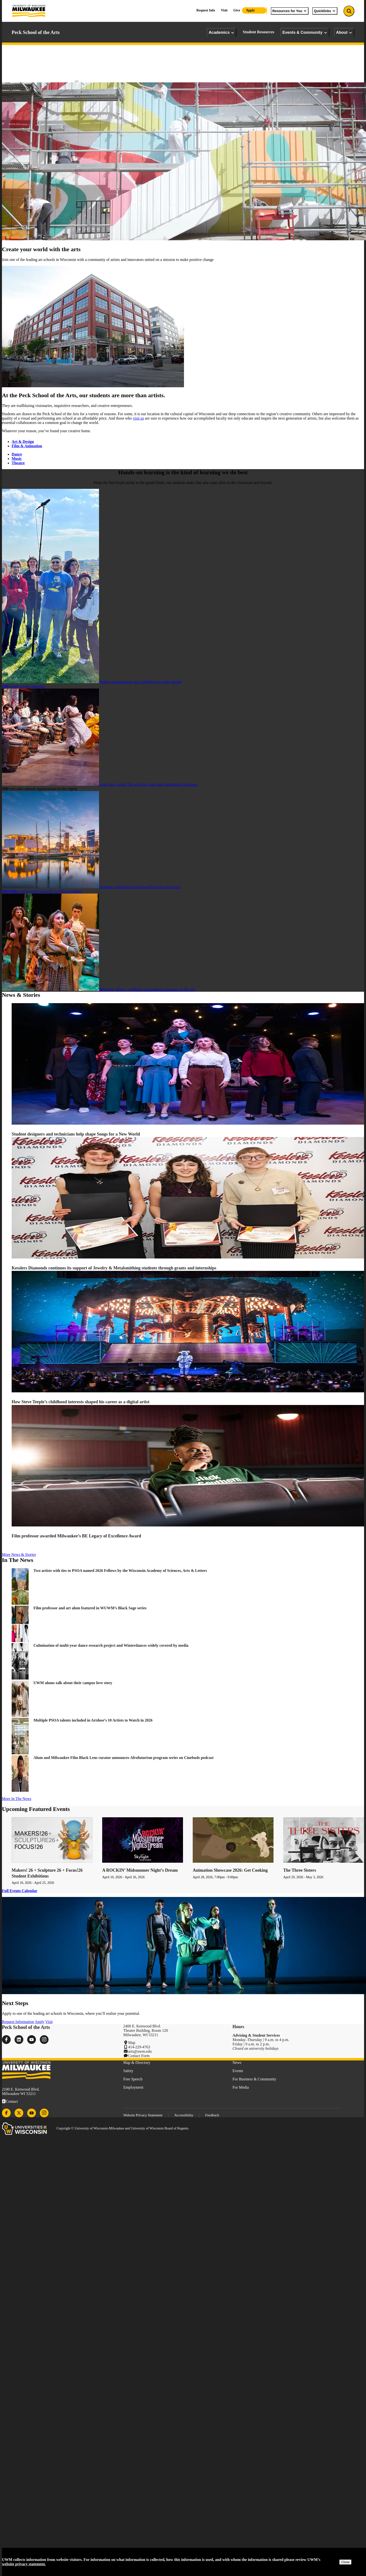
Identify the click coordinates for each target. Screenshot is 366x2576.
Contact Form (139, 2056)
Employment (133, 2087)
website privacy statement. (24, 2564)
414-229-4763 (139, 2047)
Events (238, 2071)
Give (236, 10)
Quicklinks (325, 11)
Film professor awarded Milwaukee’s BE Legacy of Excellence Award (76, 1536)
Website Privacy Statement (142, 2115)
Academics (222, 32)
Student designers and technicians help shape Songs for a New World (76, 1134)
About (344, 32)
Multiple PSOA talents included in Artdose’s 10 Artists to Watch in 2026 (93, 1720)
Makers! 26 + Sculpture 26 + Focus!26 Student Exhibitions (47, 1873)
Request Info (205, 10)
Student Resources (258, 32)
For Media (241, 2087)
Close (345, 2562)
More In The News (16, 1799)
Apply (250, 10)
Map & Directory (136, 2062)
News (237, 2062)
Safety (128, 2071)
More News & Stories (19, 1554)
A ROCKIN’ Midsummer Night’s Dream (140, 1870)
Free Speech (132, 2079)
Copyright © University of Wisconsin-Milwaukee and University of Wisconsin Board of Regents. (123, 2128)
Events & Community (305, 32)
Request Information (18, 2022)
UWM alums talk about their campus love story (73, 1683)
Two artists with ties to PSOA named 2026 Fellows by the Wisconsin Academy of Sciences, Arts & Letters (120, 1570)
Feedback (212, 2115)
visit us (138, 418)
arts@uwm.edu (140, 2051)
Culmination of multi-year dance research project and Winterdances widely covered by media (110, 1645)
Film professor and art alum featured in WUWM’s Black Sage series (90, 1608)
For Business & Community (254, 2079)
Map (131, 2043)
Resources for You (289, 11)
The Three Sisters (299, 1870)
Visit (224, 10)
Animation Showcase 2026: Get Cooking (230, 1870)
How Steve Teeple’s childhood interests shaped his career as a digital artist (81, 1401)
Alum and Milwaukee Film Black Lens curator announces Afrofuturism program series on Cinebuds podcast (124, 1758)
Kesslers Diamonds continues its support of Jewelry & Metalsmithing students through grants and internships (114, 1268)
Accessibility (183, 2115)
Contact (12, 2101)
